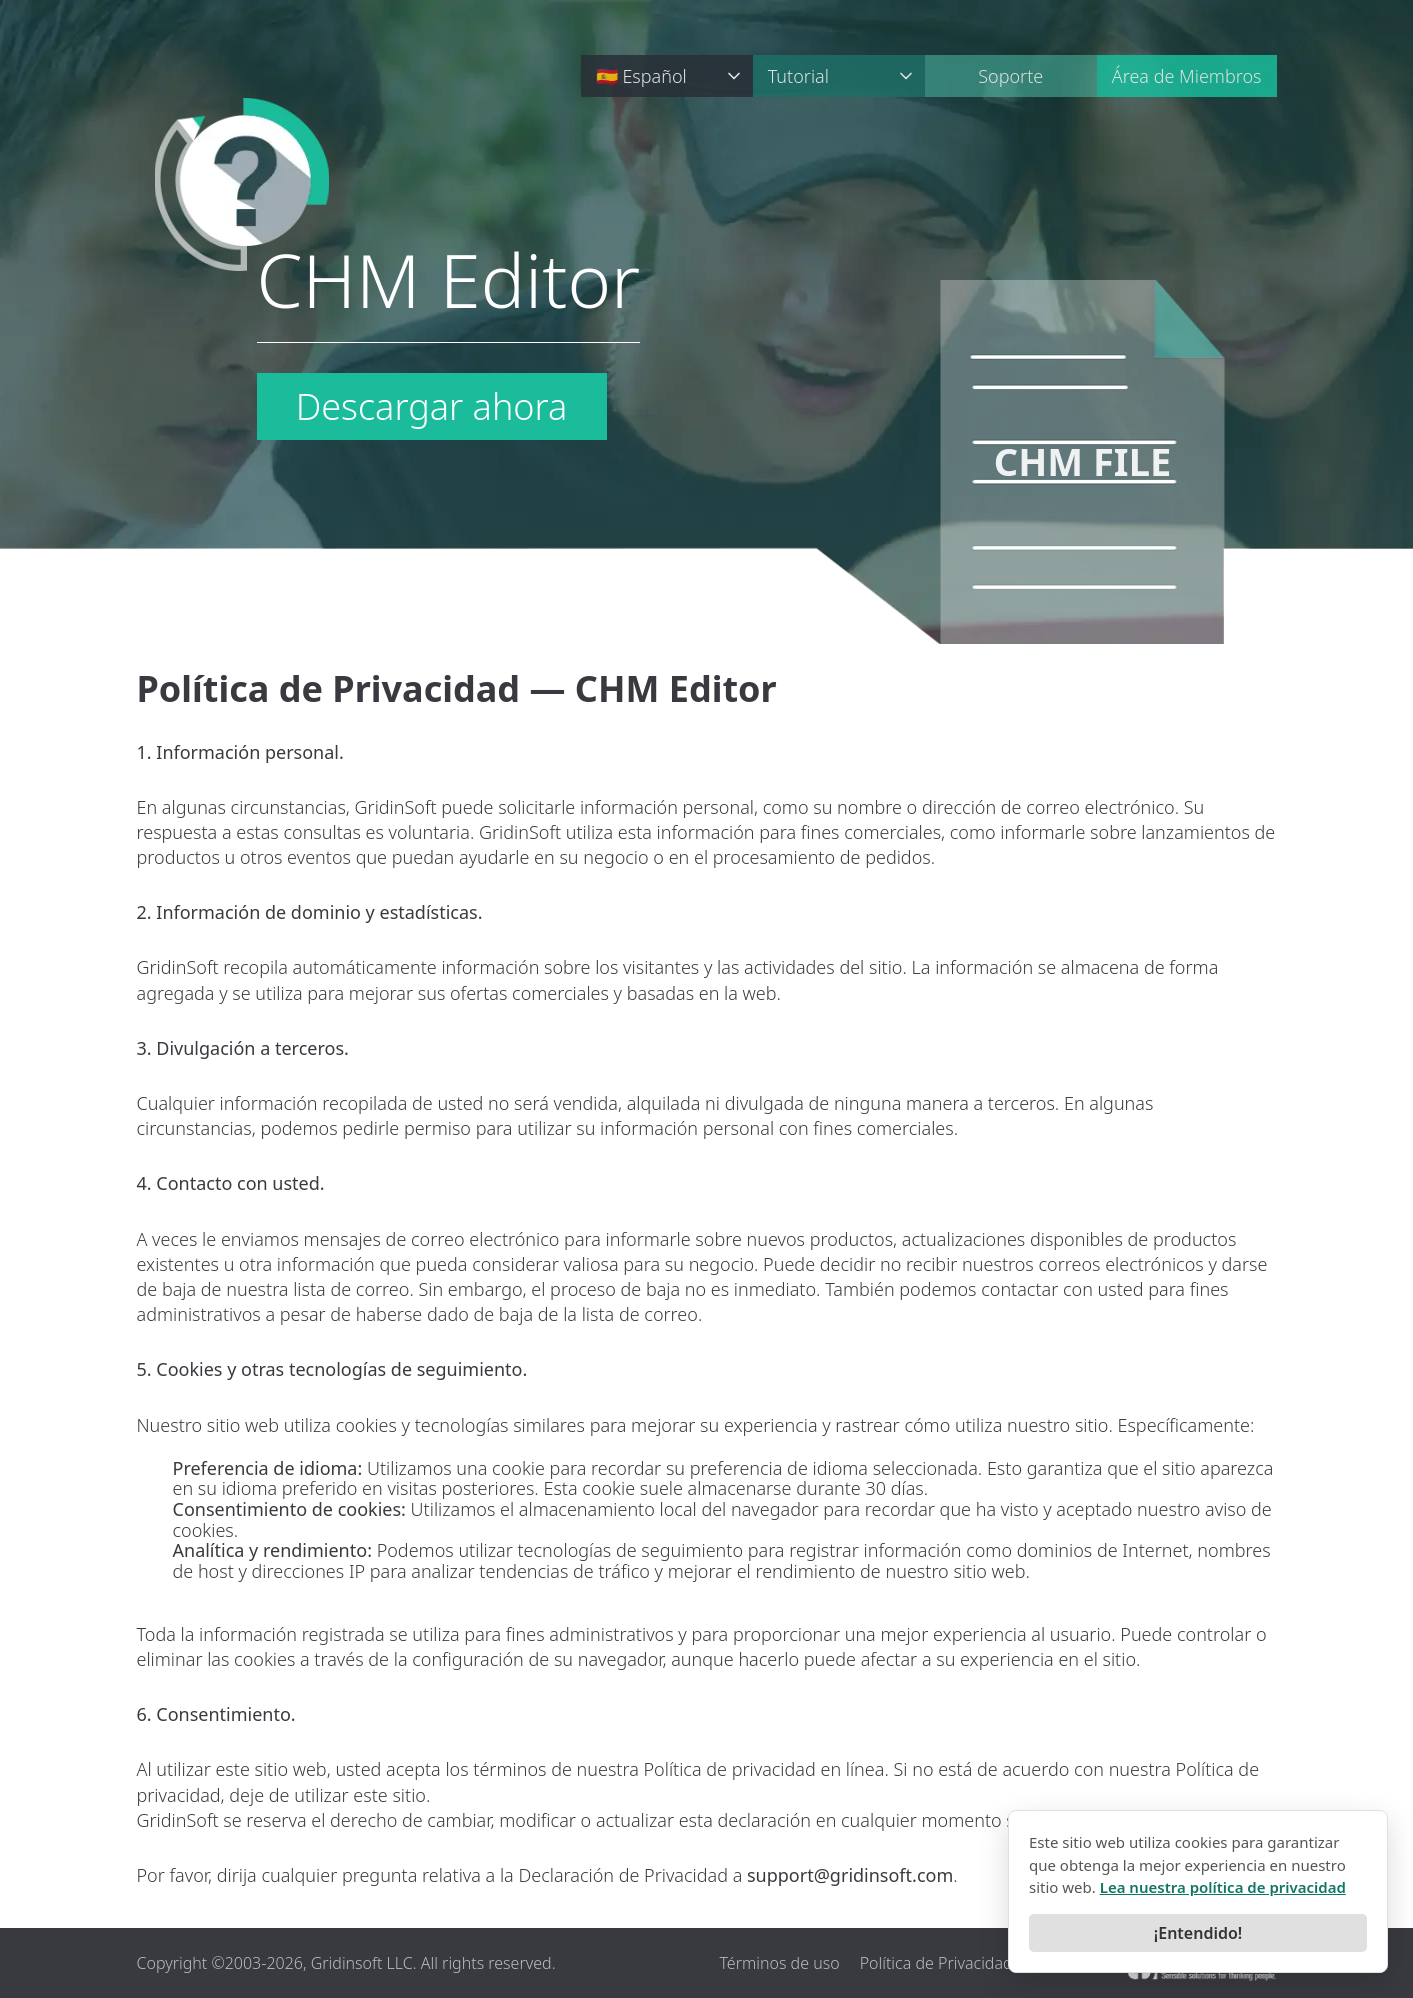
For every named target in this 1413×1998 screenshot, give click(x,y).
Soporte (1010, 76)
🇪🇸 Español (641, 76)
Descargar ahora (432, 406)
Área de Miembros (1187, 76)
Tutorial (798, 76)
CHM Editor (449, 283)
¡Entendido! (1198, 1933)
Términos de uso (779, 1963)
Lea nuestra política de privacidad (1223, 1887)
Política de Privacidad (936, 1963)
